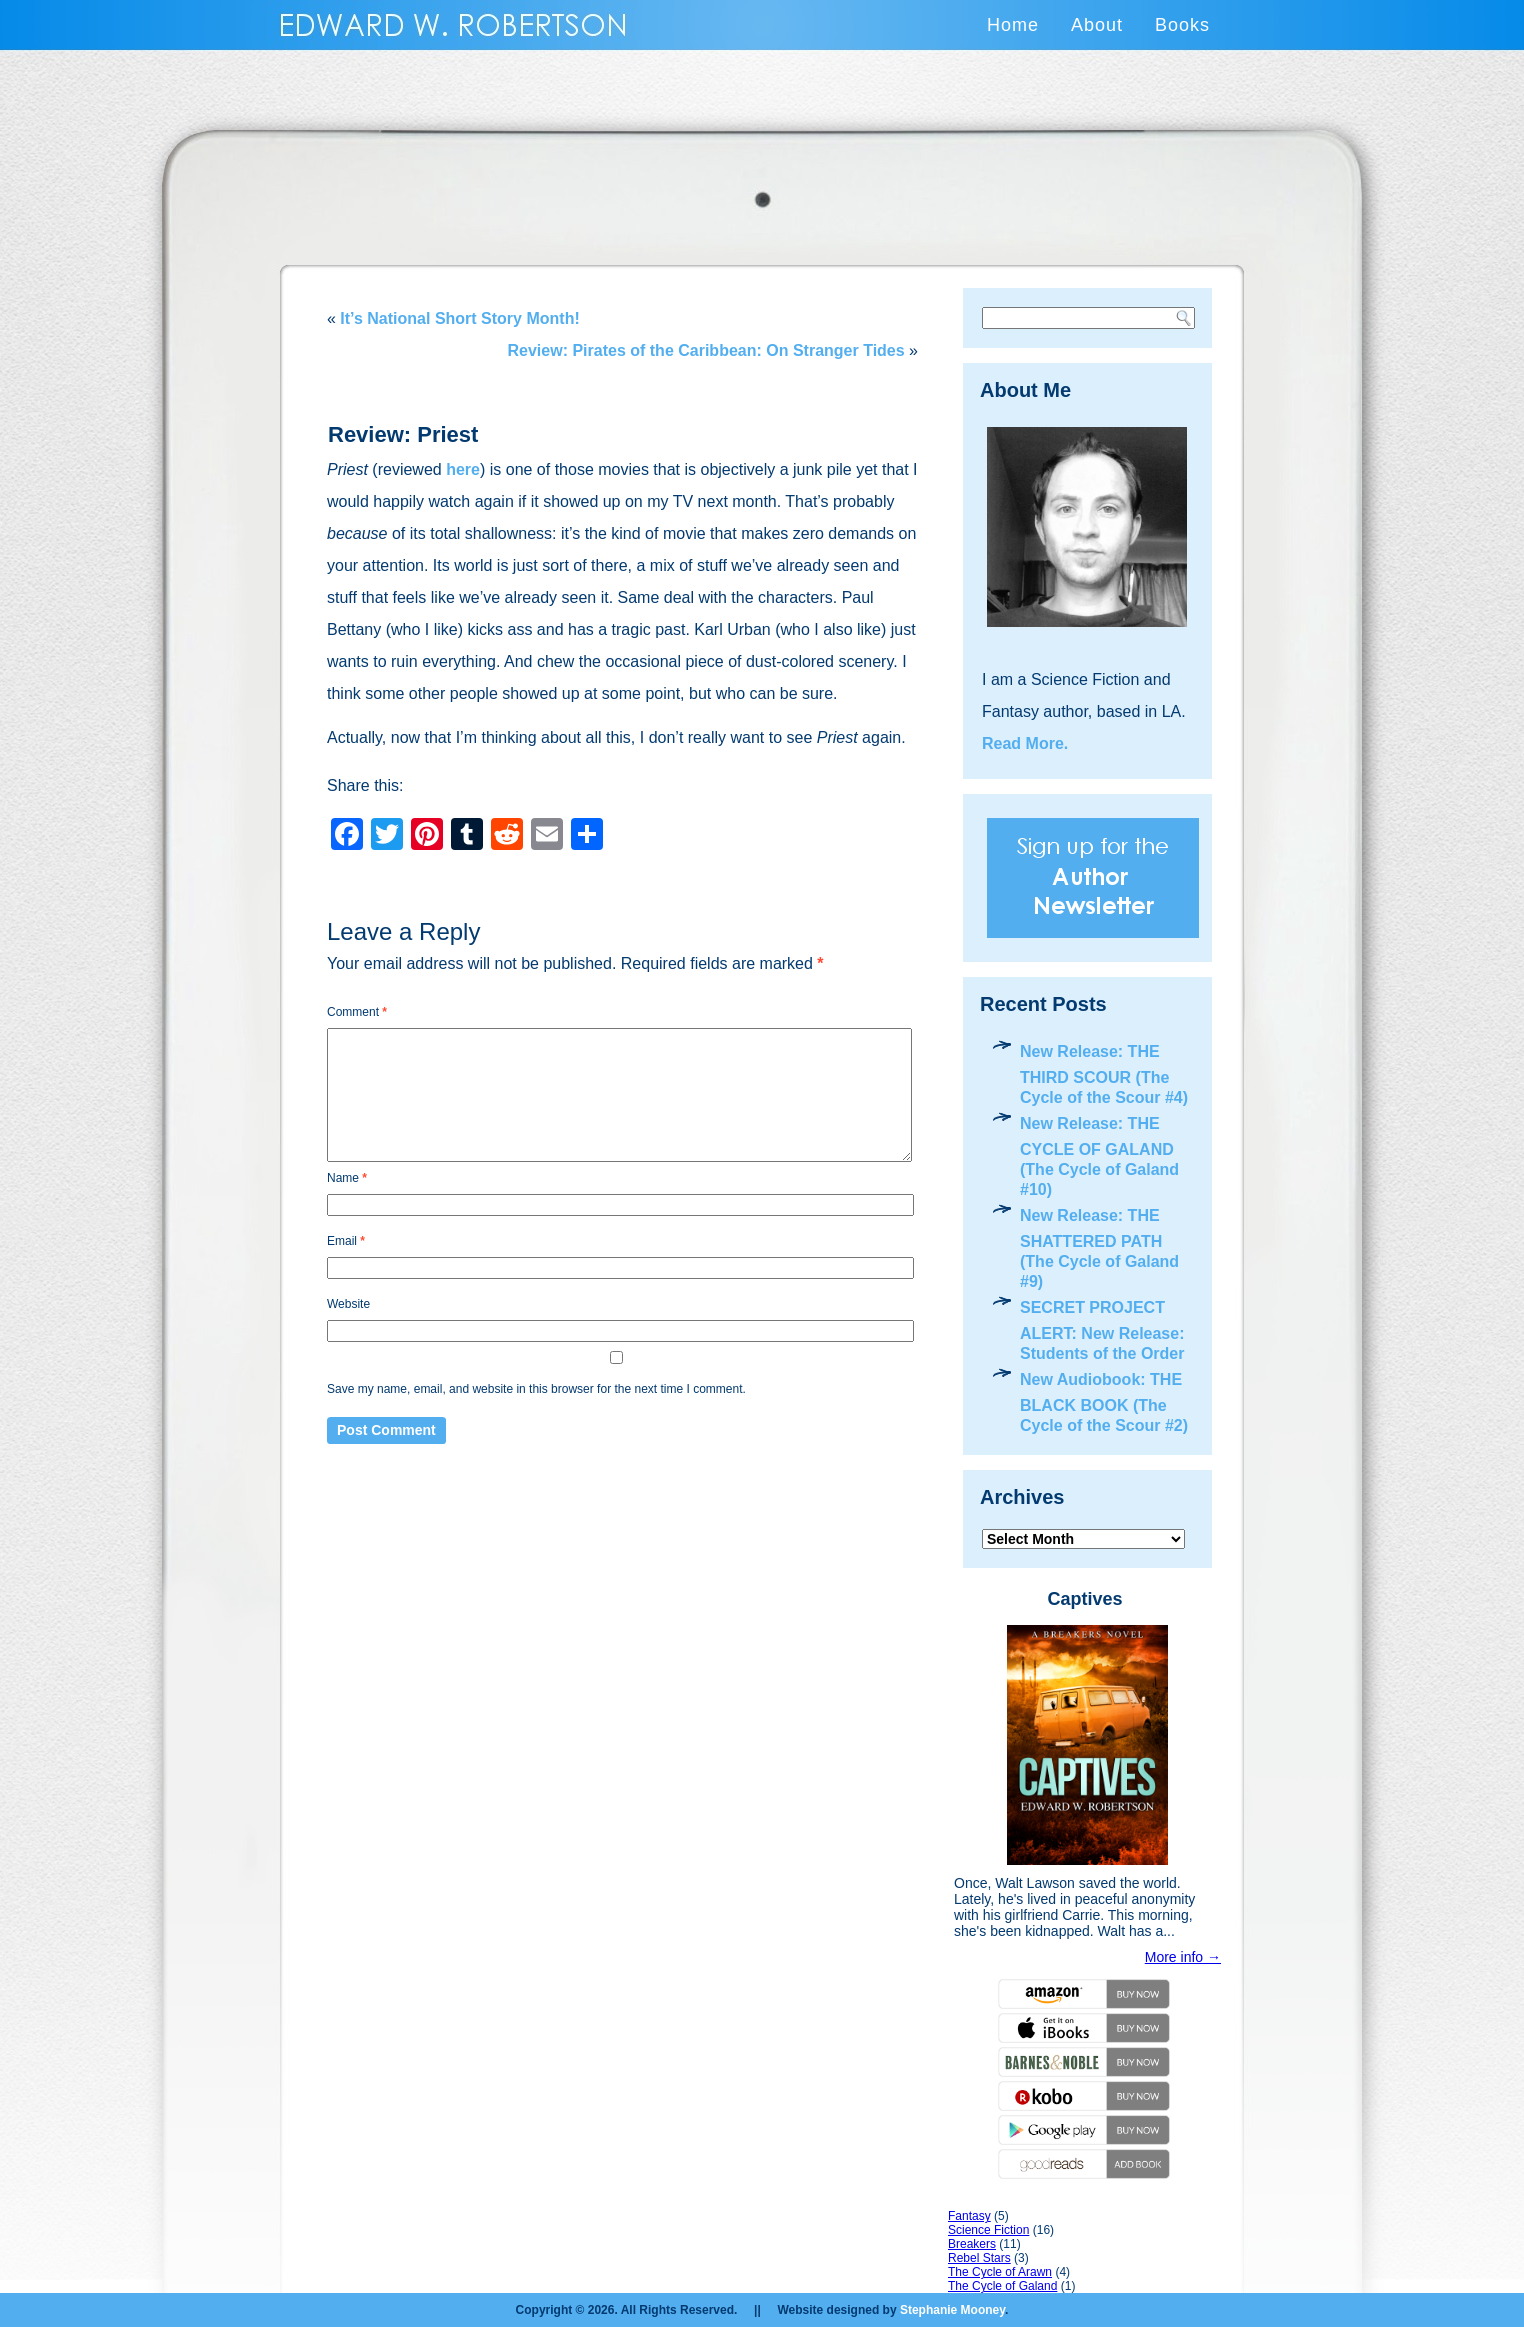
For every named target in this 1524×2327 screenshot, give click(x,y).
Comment (357, 1012)
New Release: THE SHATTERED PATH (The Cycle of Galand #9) (1099, 1248)
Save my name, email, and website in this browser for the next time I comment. (536, 1389)
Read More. (1025, 743)
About (1097, 25)
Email (346, 1241)
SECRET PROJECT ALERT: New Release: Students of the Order (1102, 1330)
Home (1013, 25)
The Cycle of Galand (1002, 2286)
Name (347, 1178)
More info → (1183, 1957)
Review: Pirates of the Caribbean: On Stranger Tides (706, 350)
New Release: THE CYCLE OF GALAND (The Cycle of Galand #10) (1099, 1156)
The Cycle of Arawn (1000, 2272)
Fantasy (969, 2216)
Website (348, 1304)
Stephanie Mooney (952, 2310)
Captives (1084, 1599)
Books (1182, 25)
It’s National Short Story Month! (459, 318)
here (463, 469)
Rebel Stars (979, 2258)
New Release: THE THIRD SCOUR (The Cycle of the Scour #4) (1104, 1074)
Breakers (972, 2244)
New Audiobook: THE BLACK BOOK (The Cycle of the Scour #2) (1104, 1402)
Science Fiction (988, 2230)
